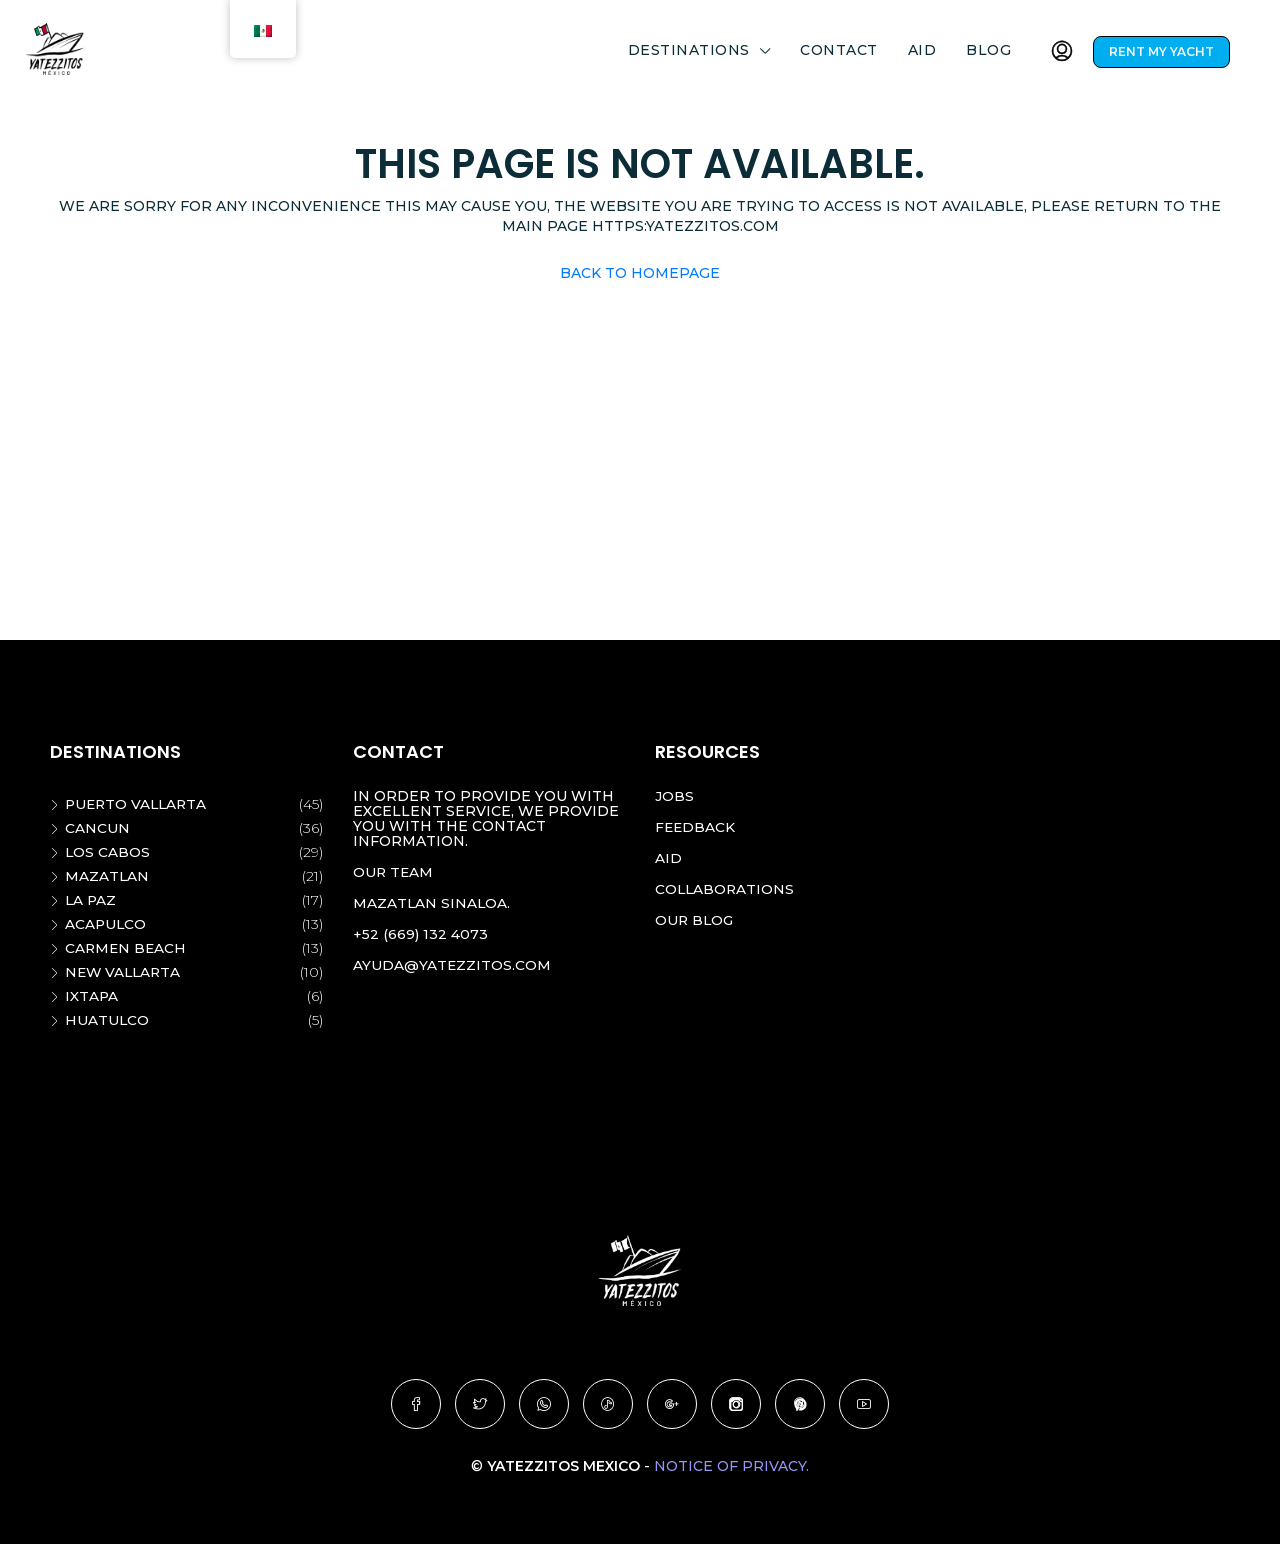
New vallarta (125, 972)
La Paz (91, 900)
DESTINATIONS (689, 50)
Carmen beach (127, 948)
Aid (922, 50)
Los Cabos (108, 852)
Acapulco (106, 924)
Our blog (695, 920)
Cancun (97, 828)
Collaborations (726, 889)
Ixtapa (92, 996)
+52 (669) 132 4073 (420, 934)
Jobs (674, 796)
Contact (839, 50)
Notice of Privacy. (731, 1466)
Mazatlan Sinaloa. (432, 903)
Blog (988, 50)
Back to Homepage (640, 273)
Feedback (696, 827)
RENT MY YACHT (1161, 51)
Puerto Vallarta (138, 804)
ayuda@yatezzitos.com (452, 965)
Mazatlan (107, 876)
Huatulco (107, 1020)
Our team (394, 872)
